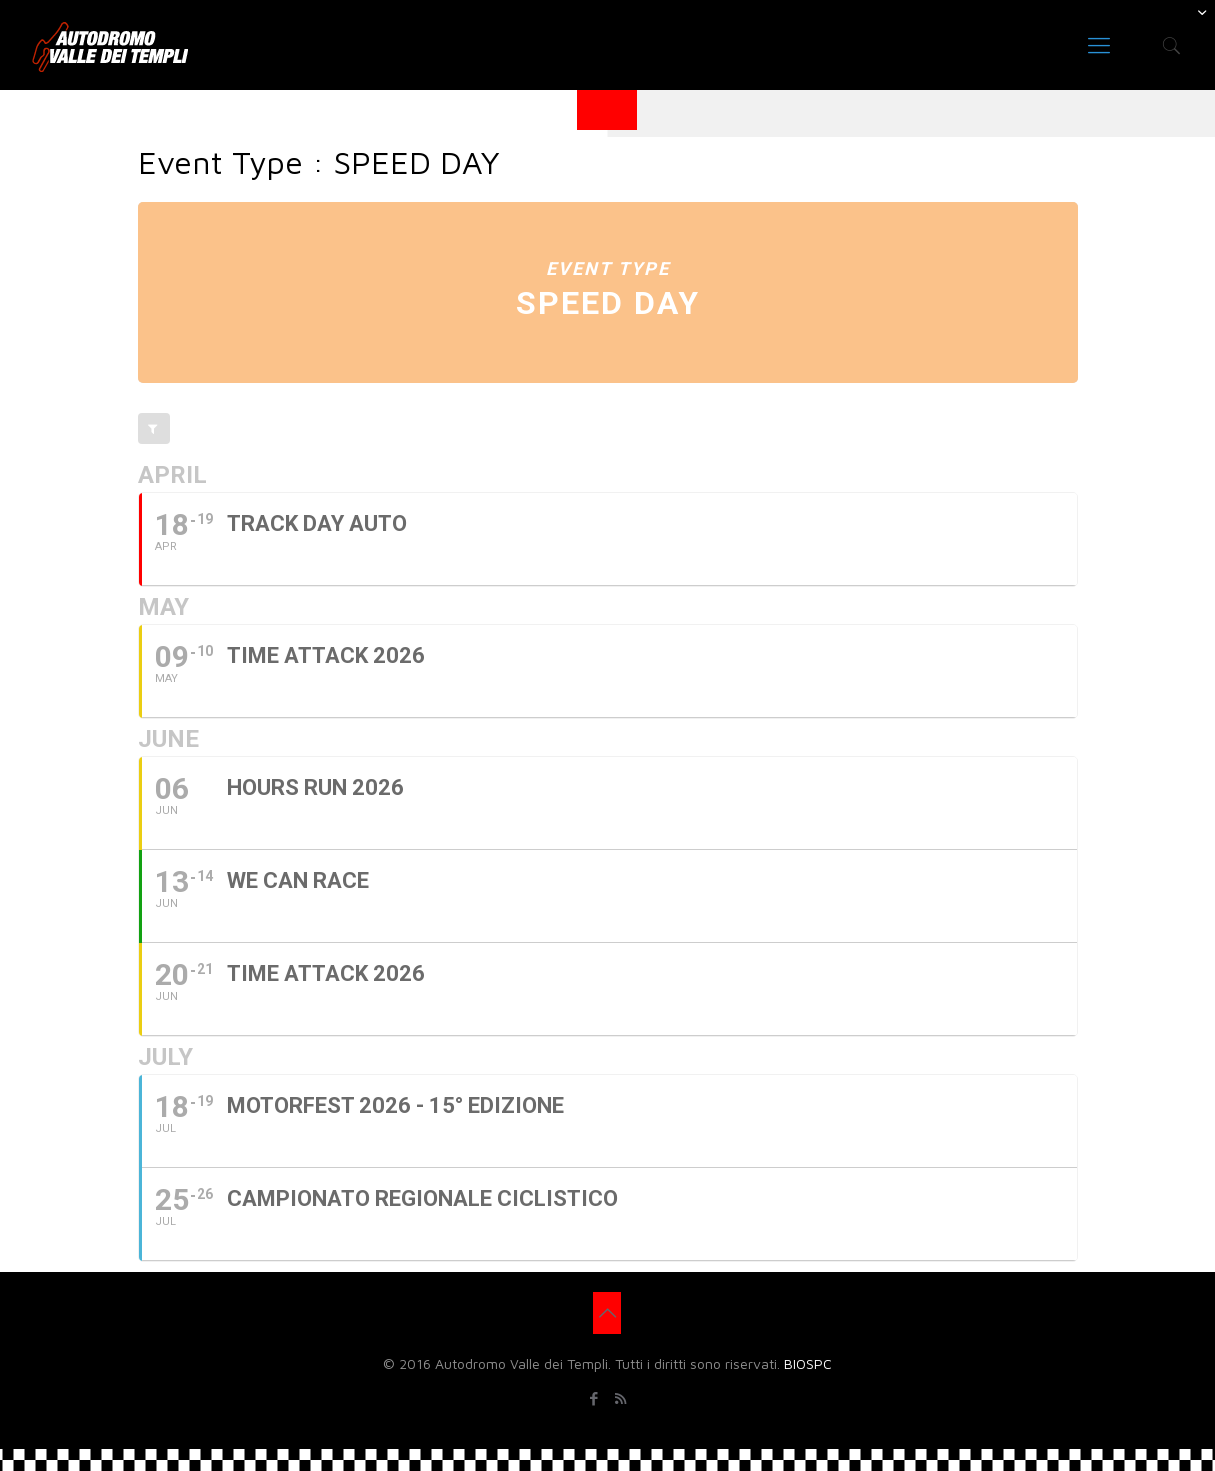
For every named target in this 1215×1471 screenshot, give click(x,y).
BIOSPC (808, 1363)
